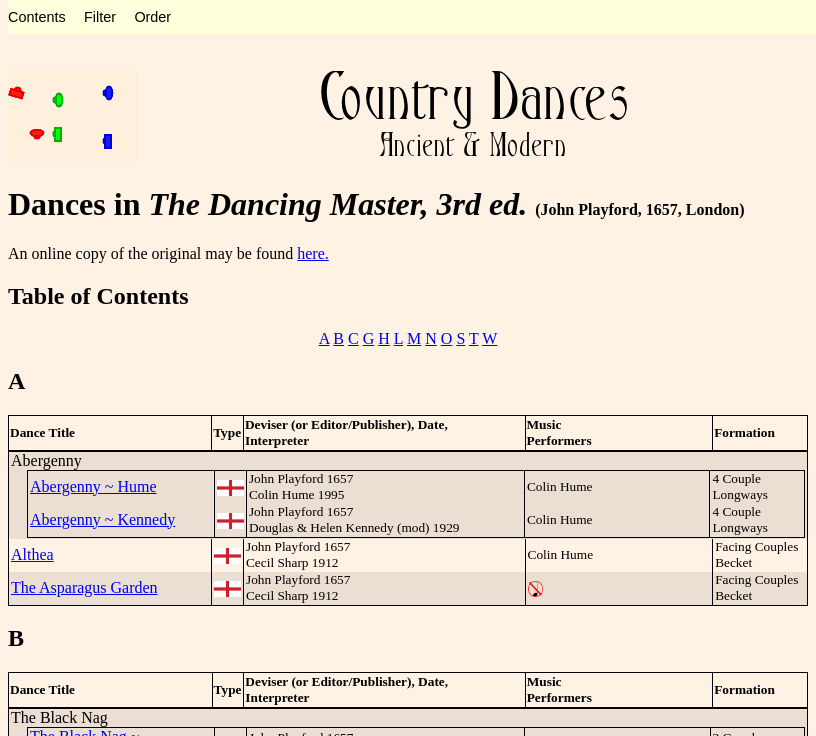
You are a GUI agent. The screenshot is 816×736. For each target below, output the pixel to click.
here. (313, 253)
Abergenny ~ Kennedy (102, 519)
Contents (37, 17)
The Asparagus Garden (84, 587)
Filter (100, 17)
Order (152, 17)
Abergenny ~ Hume (93, 486)
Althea (32, 554)
